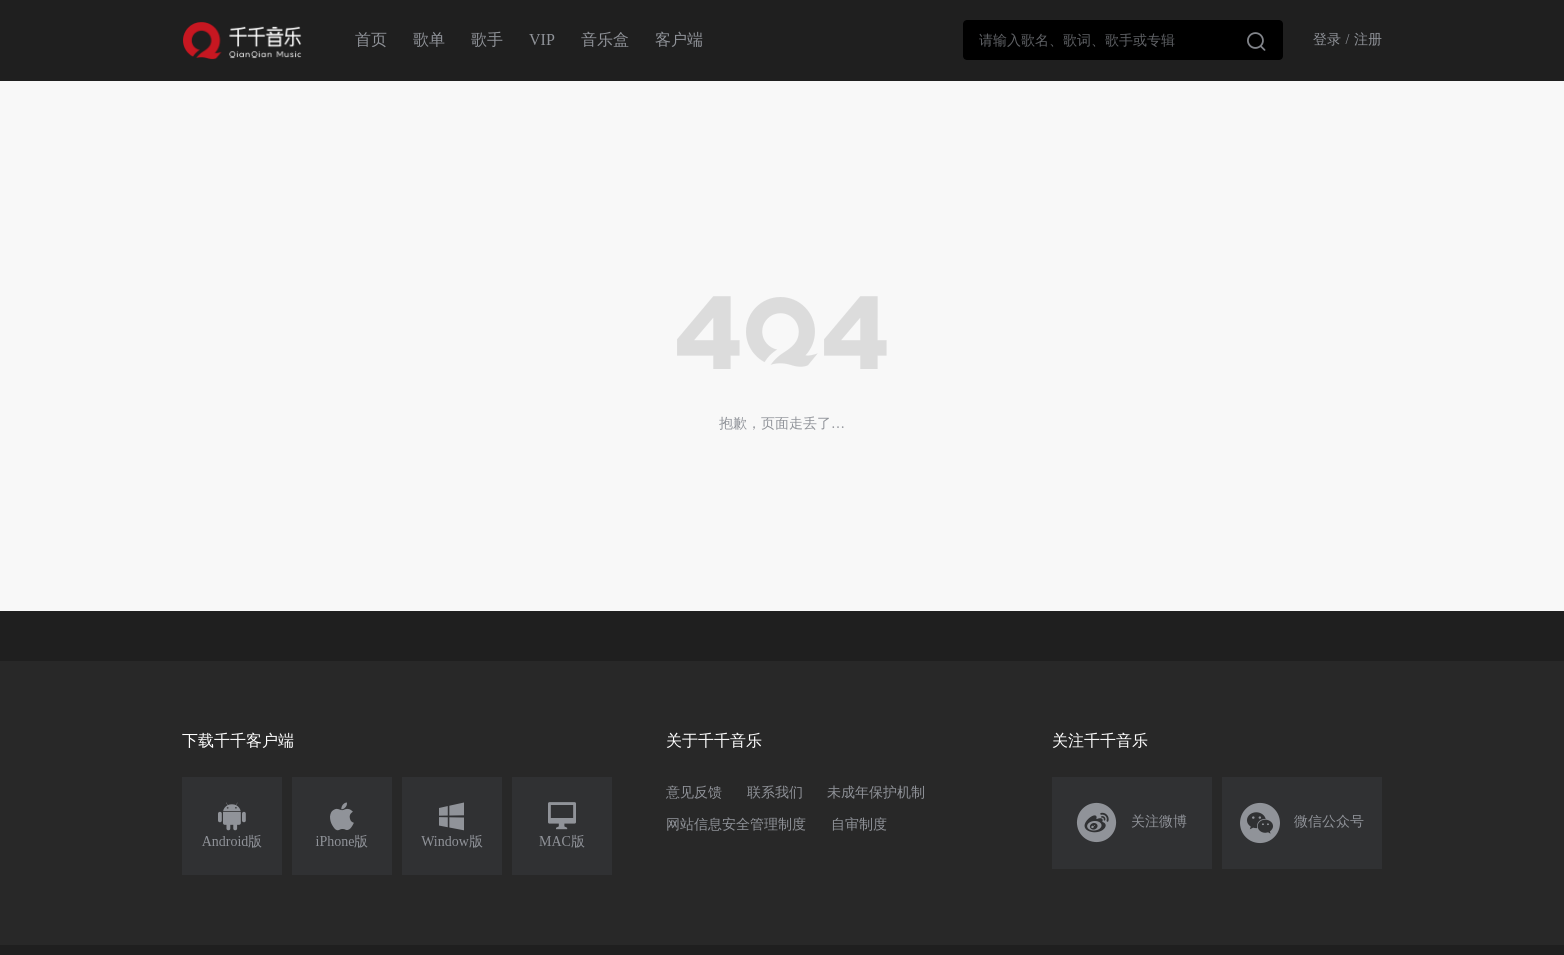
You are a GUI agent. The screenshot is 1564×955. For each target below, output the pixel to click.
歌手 (487, 39)
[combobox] (1123, 40)
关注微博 (1132, 823)
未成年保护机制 (876, 792)
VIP (542, 39)
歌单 (429, 39)
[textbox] (1123, 40)
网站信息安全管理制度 (736, 824)
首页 (371, 39)
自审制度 (859, 824)
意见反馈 (694, 792)
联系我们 (775, 792)
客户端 (679, 39)
